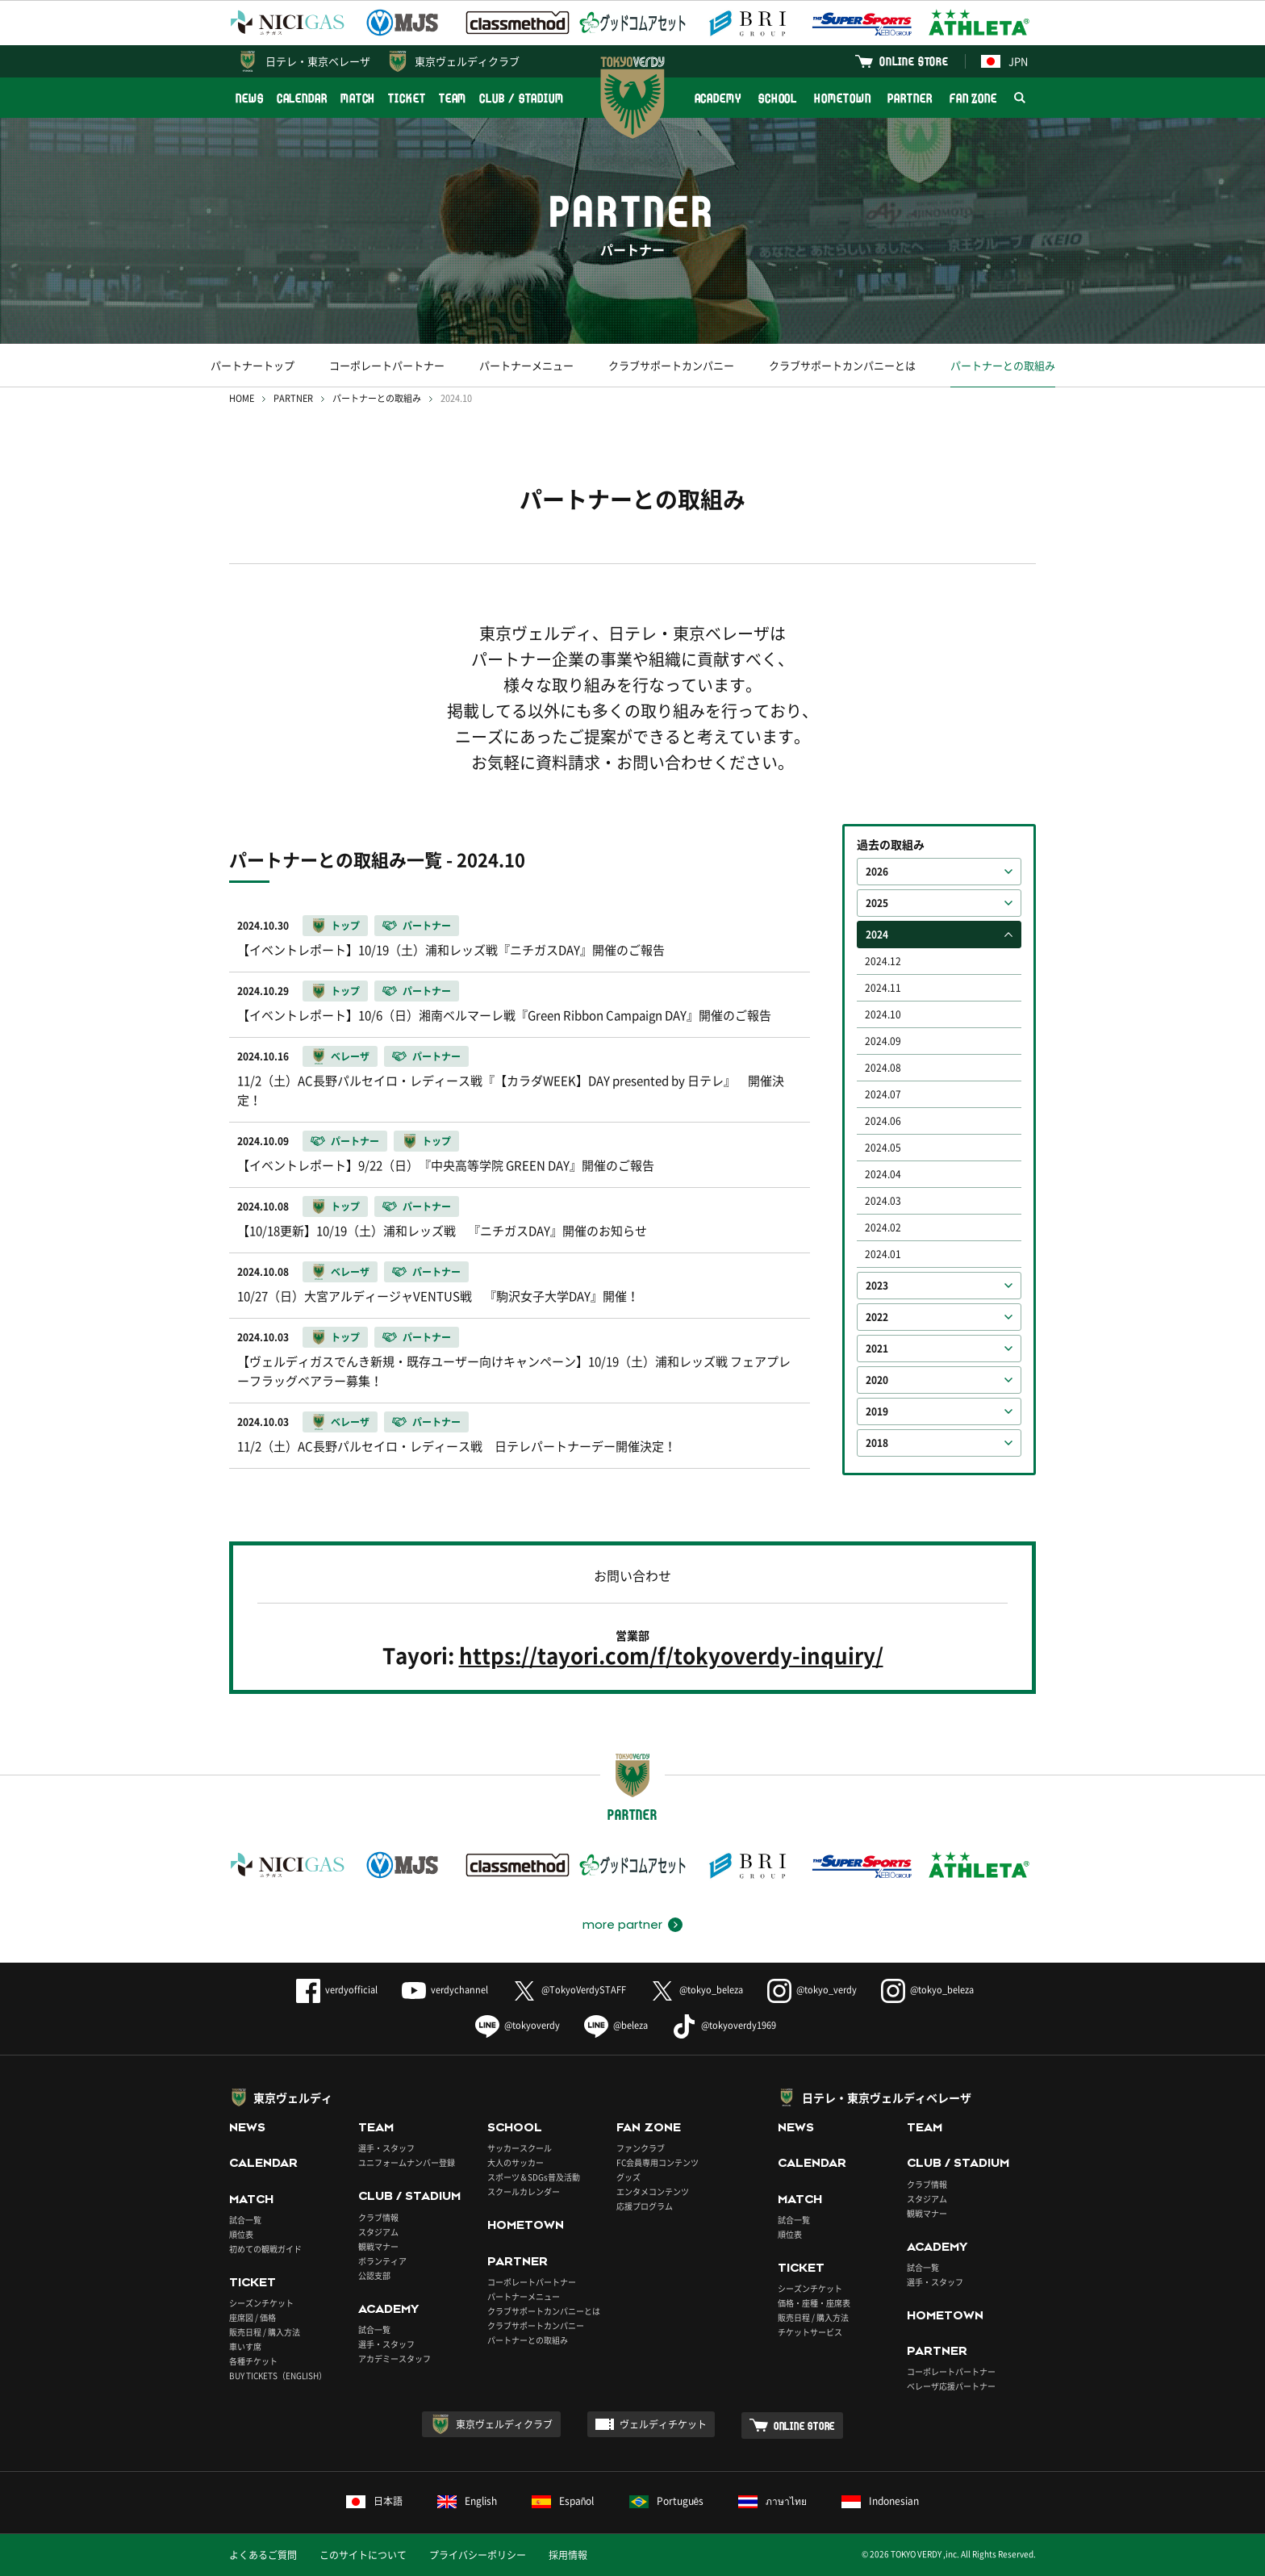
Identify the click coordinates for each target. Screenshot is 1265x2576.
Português (666, 2501)
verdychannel (445, 1990)
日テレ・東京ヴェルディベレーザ (886, 2097)
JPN (1004, 61)
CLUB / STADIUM (521, 98)
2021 (877, 1348)
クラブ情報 (378, 2217)
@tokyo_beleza (696, 1990)
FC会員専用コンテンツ (657, 2162)
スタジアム (378, 2232)
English (467, 2501)
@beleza (616, 2025)
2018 (877, 1443)
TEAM (453, 98)
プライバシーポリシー (477, 2555)
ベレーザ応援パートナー (951, 2386)
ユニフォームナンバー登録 (406, 2162)
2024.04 (883, 1174)
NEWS (250, 98)
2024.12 (883, 961)
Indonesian (880, 2501)
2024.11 (883, 988)
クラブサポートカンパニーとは (842, 365)
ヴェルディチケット (663, 2424)
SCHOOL (777, 98)
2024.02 (883, 1227)
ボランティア (382, 2261)
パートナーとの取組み (1002, 365)
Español (563, 2501)
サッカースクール (519, 2148)
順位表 (241, 2234)
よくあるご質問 (263, 2555)
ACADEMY (718, 98)
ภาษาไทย (772, 2501)
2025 (877, 903)
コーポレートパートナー (387, 365)
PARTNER (909, 98)
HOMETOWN (842, 98)
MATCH (358, 98)
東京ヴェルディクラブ (467, 61)
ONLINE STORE (914, 61)
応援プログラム (644, 2206)
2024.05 (883, 1147)
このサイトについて (363, 2555)
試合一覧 (245, 2220)
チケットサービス (810, 2332)
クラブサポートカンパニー (671, 365)
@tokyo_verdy (812, 1990)
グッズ (628, 2177)
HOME (241, 398)
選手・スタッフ (386, 2148)
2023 (877, 1285)
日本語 (374, 2501)
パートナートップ (252, 365)
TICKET (406, 98)
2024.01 (883, 1254)
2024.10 (883, 1014)
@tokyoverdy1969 (724, 2025)
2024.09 (883, 1041)
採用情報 (568, 2555)
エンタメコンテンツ (652, 2191)
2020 (877, 1380)
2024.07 (883, 1094)
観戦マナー (378, 2246)
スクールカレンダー (523, 2191)
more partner (622, 1924)
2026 (877, 871)
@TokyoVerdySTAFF (569, 1990)
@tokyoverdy (517, 2025)
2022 (877, 1317)
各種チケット (253, 2361)
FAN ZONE (973, 98)
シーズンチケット (261, 2303)
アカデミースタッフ (394, 2358)
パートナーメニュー (526, 365)
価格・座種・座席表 (814, 2303)
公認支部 (374, 2275)
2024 (877, 934)
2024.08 (883, 1067)
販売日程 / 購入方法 (264, 2332)
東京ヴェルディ (292, 2097)
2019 (877, 1411)
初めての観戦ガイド (265, 2249)
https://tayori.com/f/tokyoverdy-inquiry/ (671, 1656)
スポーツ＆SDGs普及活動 (533, 2177)
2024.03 (883, 1201)
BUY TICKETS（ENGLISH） (278, 2375)
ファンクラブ (640, 2148)
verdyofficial (337, 1990)
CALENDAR (302, 98)
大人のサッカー (515, 2162)
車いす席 (245, 2346)
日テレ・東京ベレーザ (317, 61)
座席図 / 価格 (252, 2317)
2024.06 (883, 1121)
